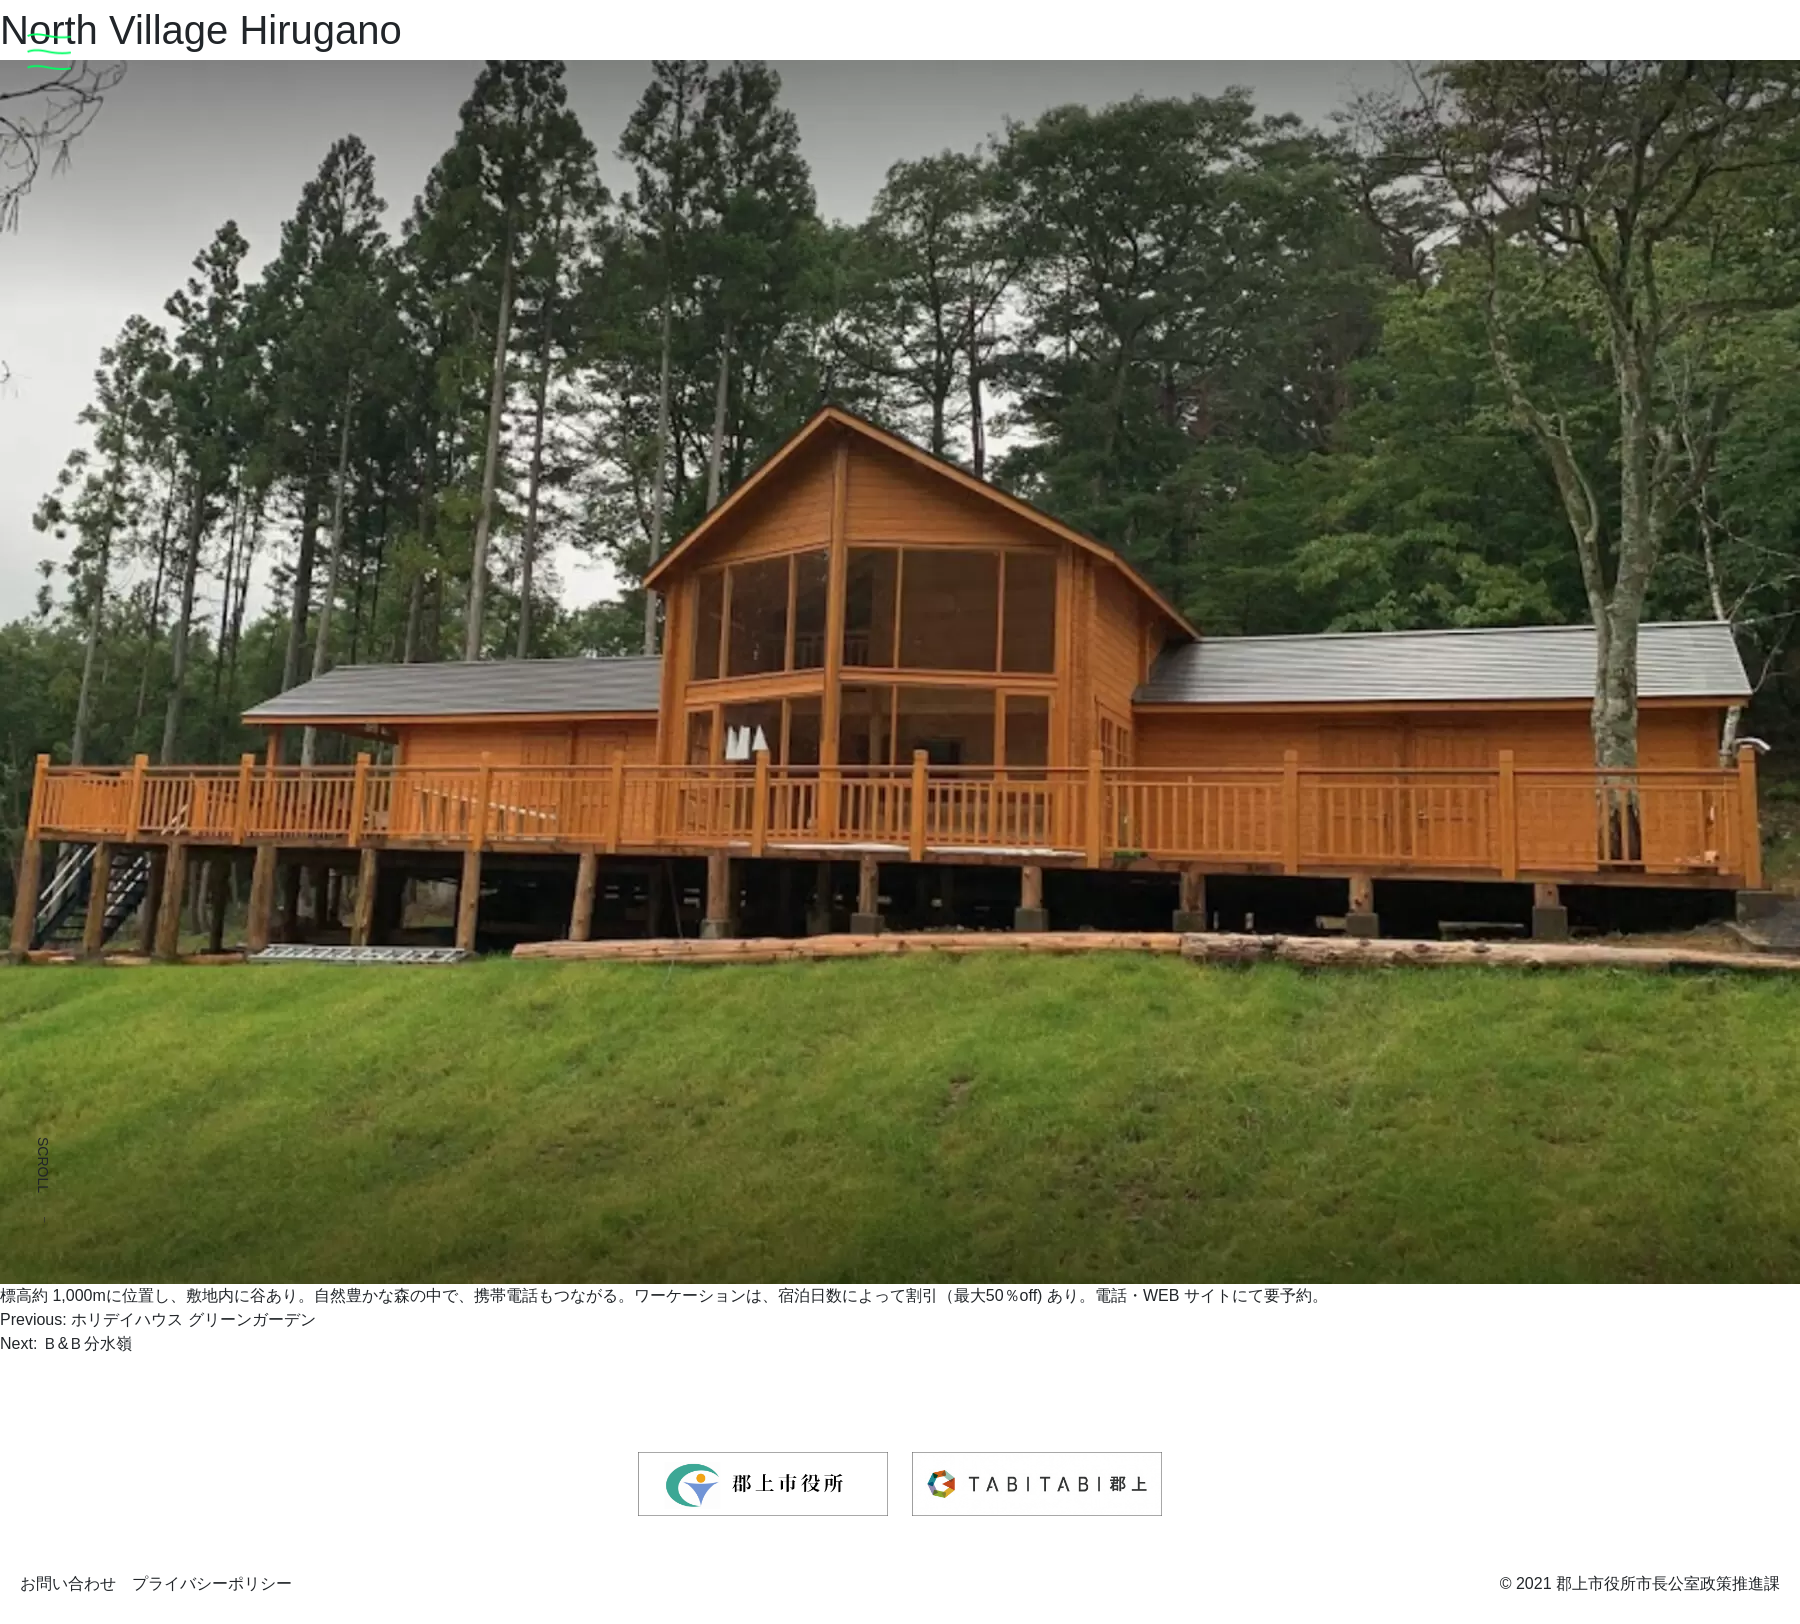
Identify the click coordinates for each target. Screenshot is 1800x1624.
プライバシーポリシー (212, 1583)
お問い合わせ (68, 1583)
